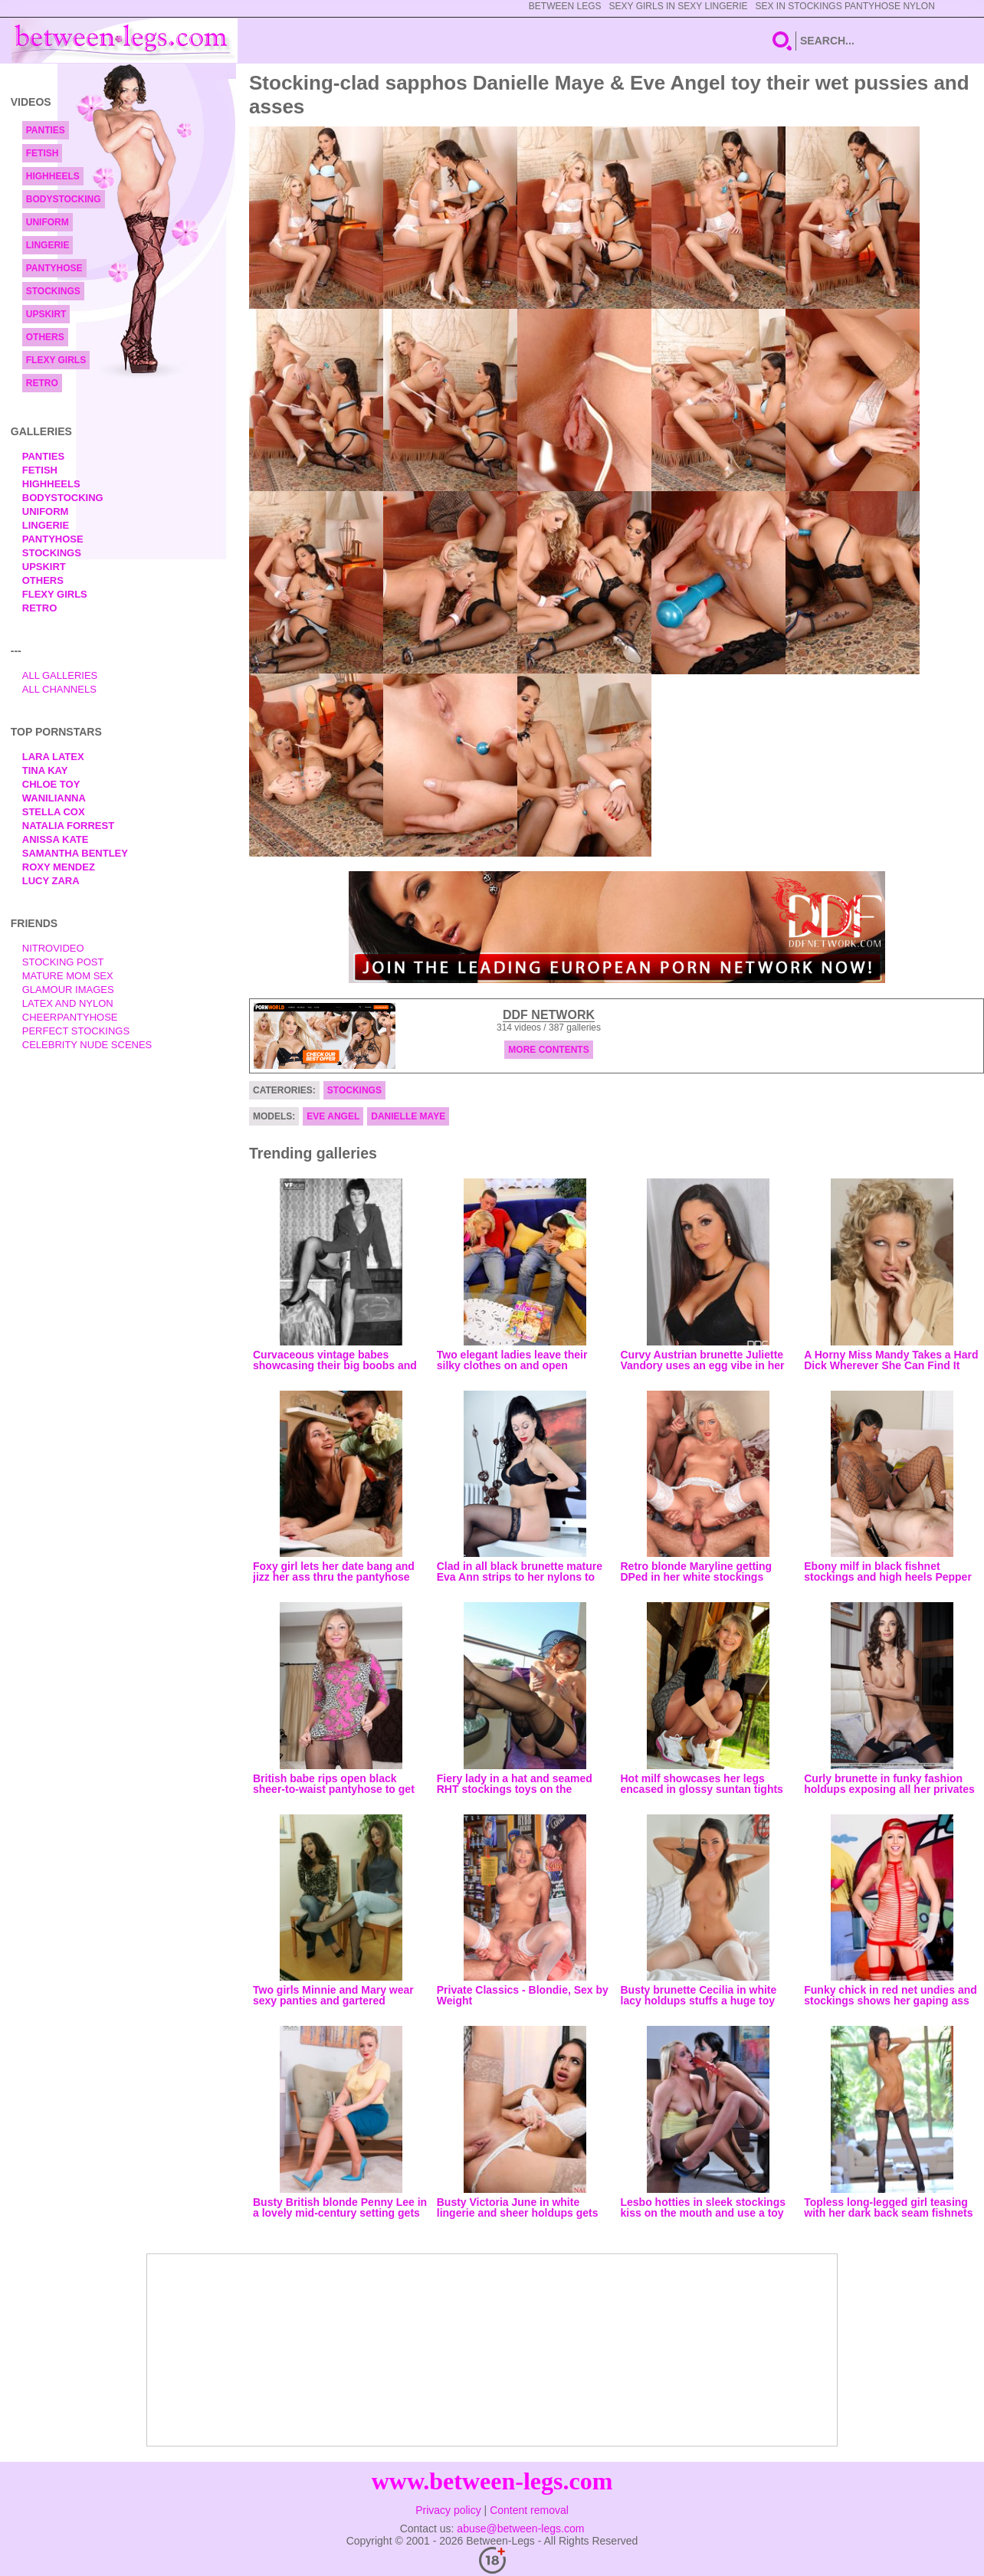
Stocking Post (63, 962)
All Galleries (60, 675)
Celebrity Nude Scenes (87, 1044)
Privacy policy (448, 2510)
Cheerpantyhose (70, 1017)
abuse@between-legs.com (520, 2528)
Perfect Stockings (76, 1031)
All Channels (59, 689)
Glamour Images (68, 989)
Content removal (529, 2510)
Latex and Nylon (67, 1003)
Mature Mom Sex (67, 976)
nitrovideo (53, 948)
